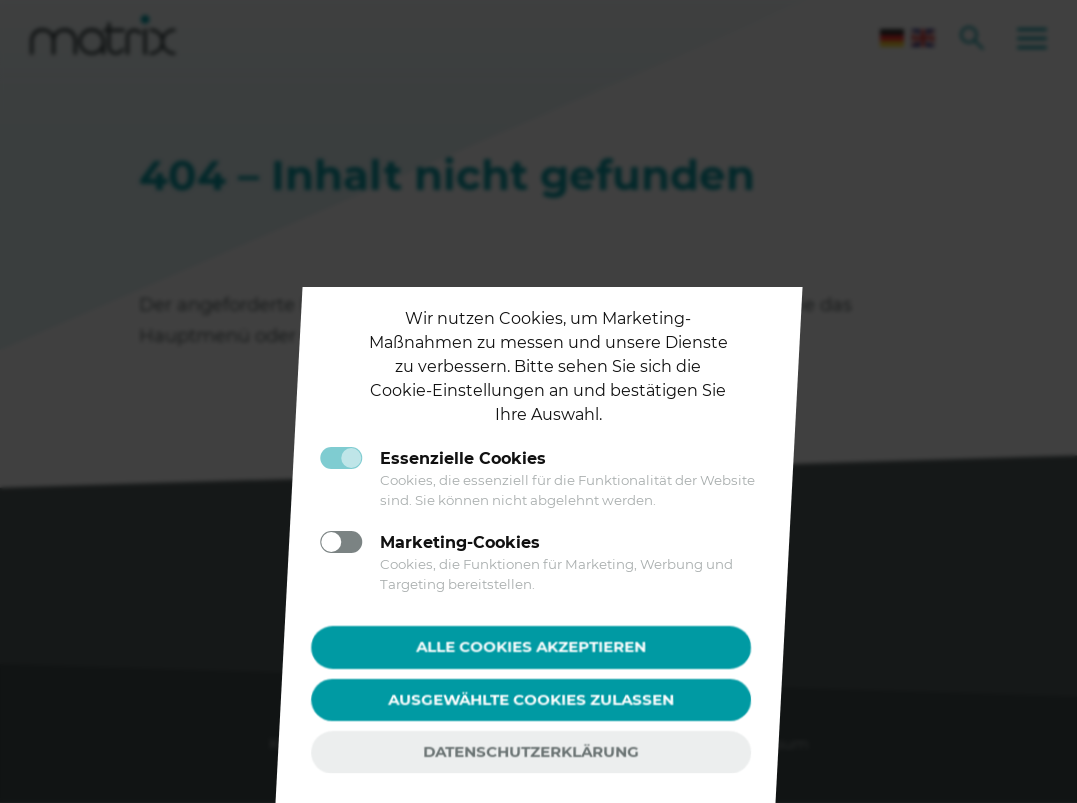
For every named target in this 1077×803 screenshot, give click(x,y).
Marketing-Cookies (460, 542)
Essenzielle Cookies (463, 458)
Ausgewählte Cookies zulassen (531, 698)
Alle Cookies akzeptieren (531, 646)
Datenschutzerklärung (531, 751)
